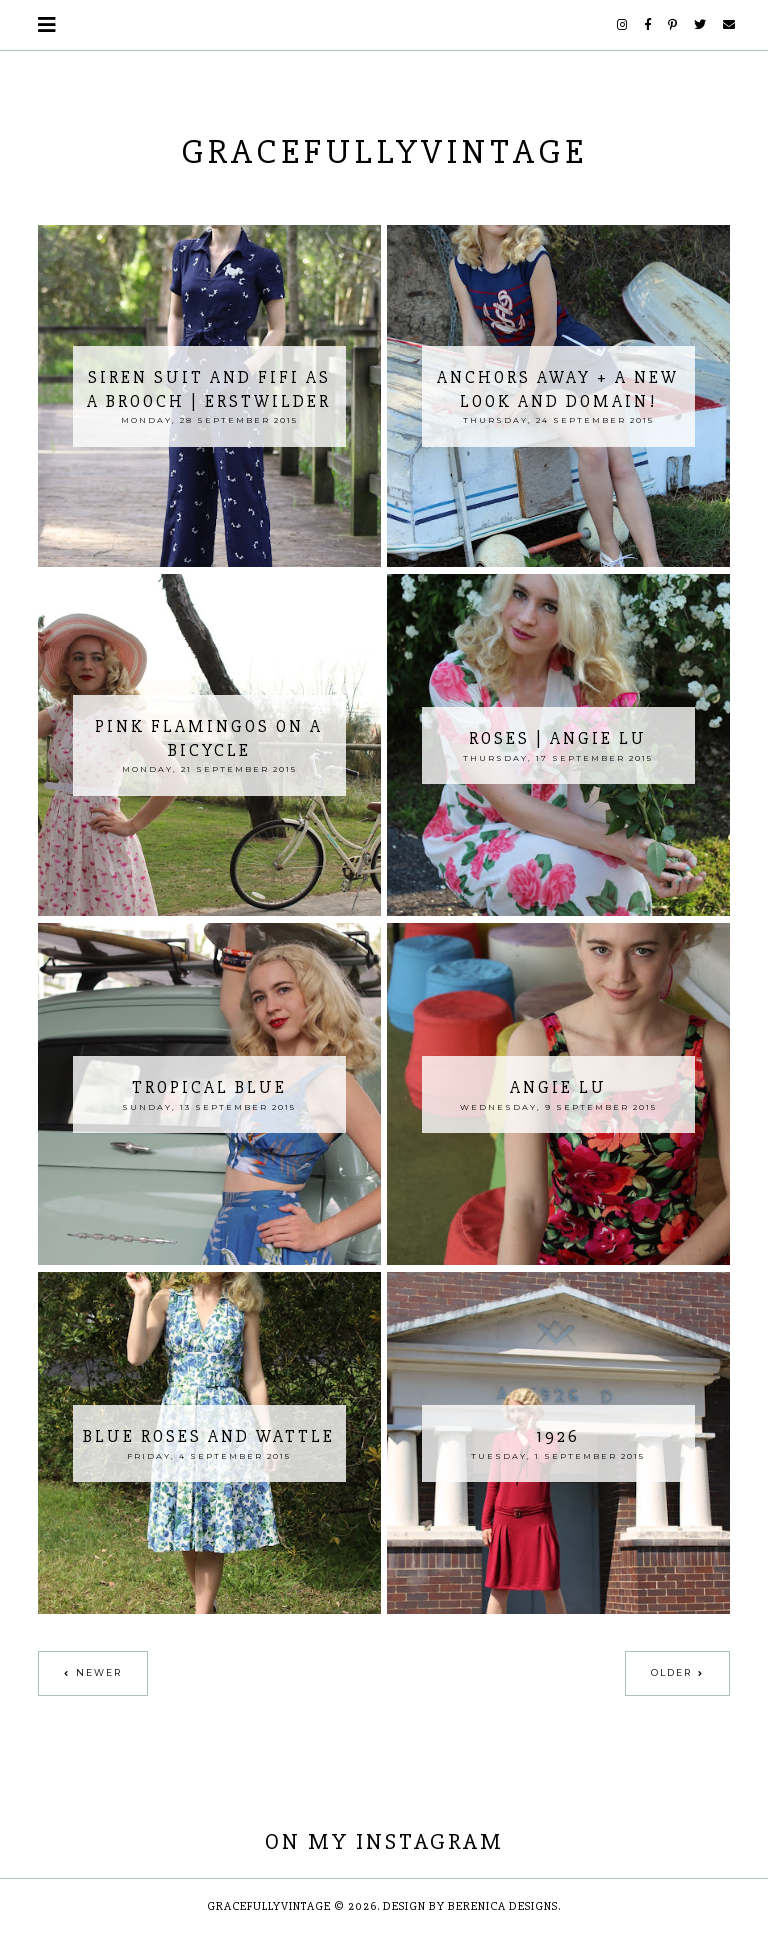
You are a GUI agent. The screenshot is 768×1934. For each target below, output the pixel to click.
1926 (558, 1436)
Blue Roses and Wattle (209, 1436)
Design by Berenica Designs (470, 1906)
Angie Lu (558, 1087)
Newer (99, 1672)
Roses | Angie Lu (558, 738)
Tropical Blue (209, 1087)
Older (671, 1672)
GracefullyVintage (384, 152)
